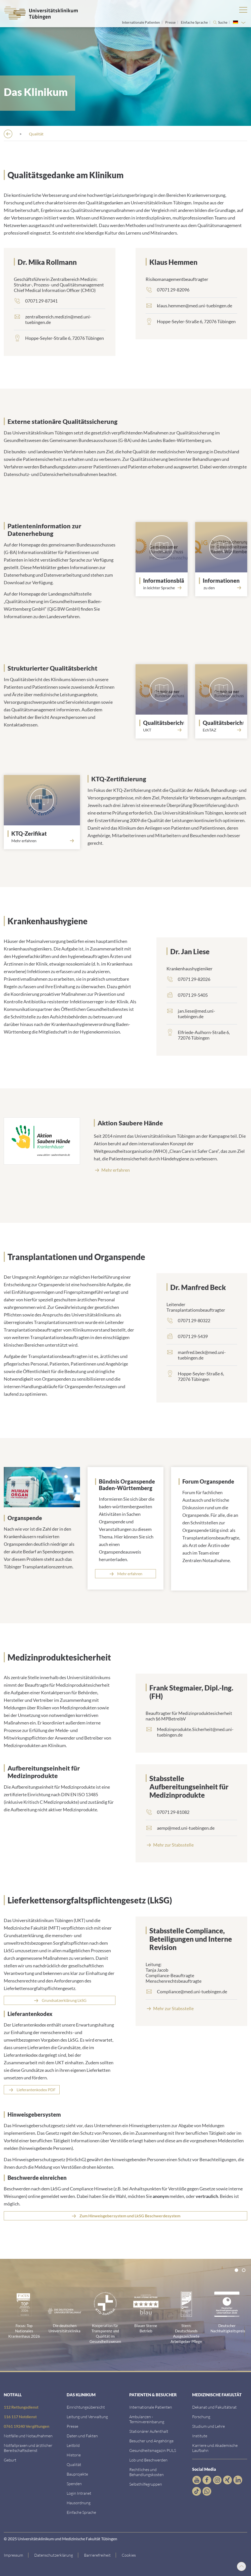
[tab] (236, 2269)
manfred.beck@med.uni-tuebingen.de (202, 1354)
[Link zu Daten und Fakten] (82, 2435)
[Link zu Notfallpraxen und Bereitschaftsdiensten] (28, 2447)
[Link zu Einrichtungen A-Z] (86, 2406)
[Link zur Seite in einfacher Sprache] (81, 2511)
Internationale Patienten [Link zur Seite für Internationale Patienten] (141, 22)
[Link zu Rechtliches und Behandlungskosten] (146, 2471)
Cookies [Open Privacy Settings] (129, 2554)
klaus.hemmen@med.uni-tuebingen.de (194, 305)
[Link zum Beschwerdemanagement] (148, 2459)
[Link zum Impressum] (16, 2554)
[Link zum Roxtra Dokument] (79, 2502)
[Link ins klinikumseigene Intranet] (79, 2492)
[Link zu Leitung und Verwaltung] (87, 2416)
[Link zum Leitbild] (73, 2444)
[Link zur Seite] (74, 2483)
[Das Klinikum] (37, 133)
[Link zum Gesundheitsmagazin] (152, 2449)
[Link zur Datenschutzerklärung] (53, 2554)
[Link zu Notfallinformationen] (28, 2435)
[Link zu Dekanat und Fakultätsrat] (214, 2406)
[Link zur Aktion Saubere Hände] (42, 1140)
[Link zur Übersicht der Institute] (199, 2435)
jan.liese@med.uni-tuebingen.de (196, 1013)
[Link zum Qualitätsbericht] (163, 722)
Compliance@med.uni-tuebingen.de (192, 1991)
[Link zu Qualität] (74, 2463)
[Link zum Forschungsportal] (201, 2416)
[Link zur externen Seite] (163, 580)
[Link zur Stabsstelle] (191, 1844)
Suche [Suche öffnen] (222, 22)
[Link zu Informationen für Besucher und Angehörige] (151, 2440)
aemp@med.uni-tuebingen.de (186, 1827)
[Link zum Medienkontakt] (72, 2425)
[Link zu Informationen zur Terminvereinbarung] (146, 2418)
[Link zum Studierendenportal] (208, 2425)
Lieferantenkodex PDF (36, 2089)
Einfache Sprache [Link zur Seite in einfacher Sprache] (194, 22)
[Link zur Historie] (74, 2454)
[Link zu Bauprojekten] (77, 2473)
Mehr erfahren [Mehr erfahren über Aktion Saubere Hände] (115, 1169)
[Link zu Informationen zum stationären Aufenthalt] (148, 2430)
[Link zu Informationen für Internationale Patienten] (150, 2406)
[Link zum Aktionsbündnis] (125, 1573)
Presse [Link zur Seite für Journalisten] (170, 22)
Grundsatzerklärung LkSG (64, 1999)
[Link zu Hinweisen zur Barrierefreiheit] (97, 2554)
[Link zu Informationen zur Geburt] (10, 2459)
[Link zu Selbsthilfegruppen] (145, 2483)
